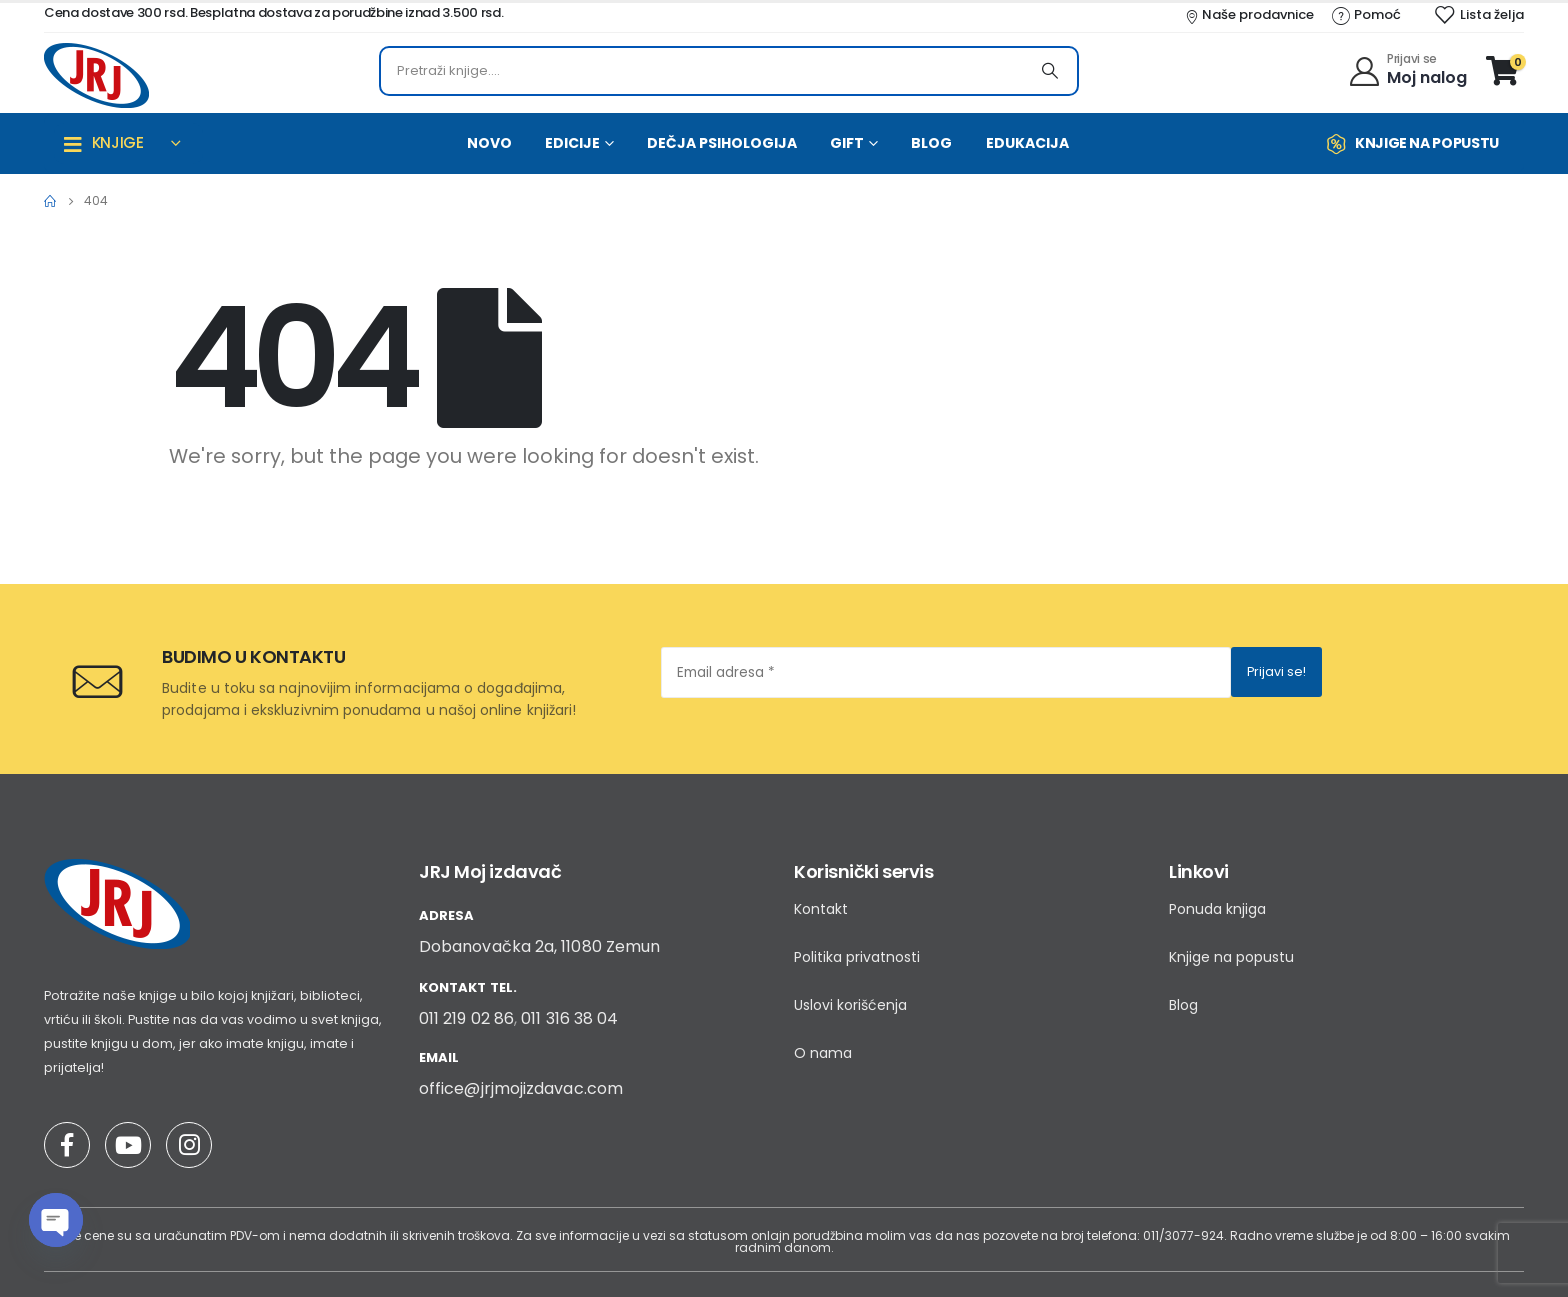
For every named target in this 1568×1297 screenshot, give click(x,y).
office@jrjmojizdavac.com (521, 1088)
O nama (823, 1053)
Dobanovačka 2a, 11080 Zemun (539, 946)
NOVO (489, 143)
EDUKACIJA (1027, 143)
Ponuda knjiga (1217, 909)
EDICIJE (572, 143)
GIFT (847, 143)
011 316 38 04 (569, 1018)
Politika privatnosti (857, 957)
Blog (1183, 1005)
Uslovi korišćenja (850, 1005)
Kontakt (821, 909)
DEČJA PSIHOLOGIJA (722, 143)
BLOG (931, 143)
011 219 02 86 (466, 1018)
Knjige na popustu (1231, 957)
